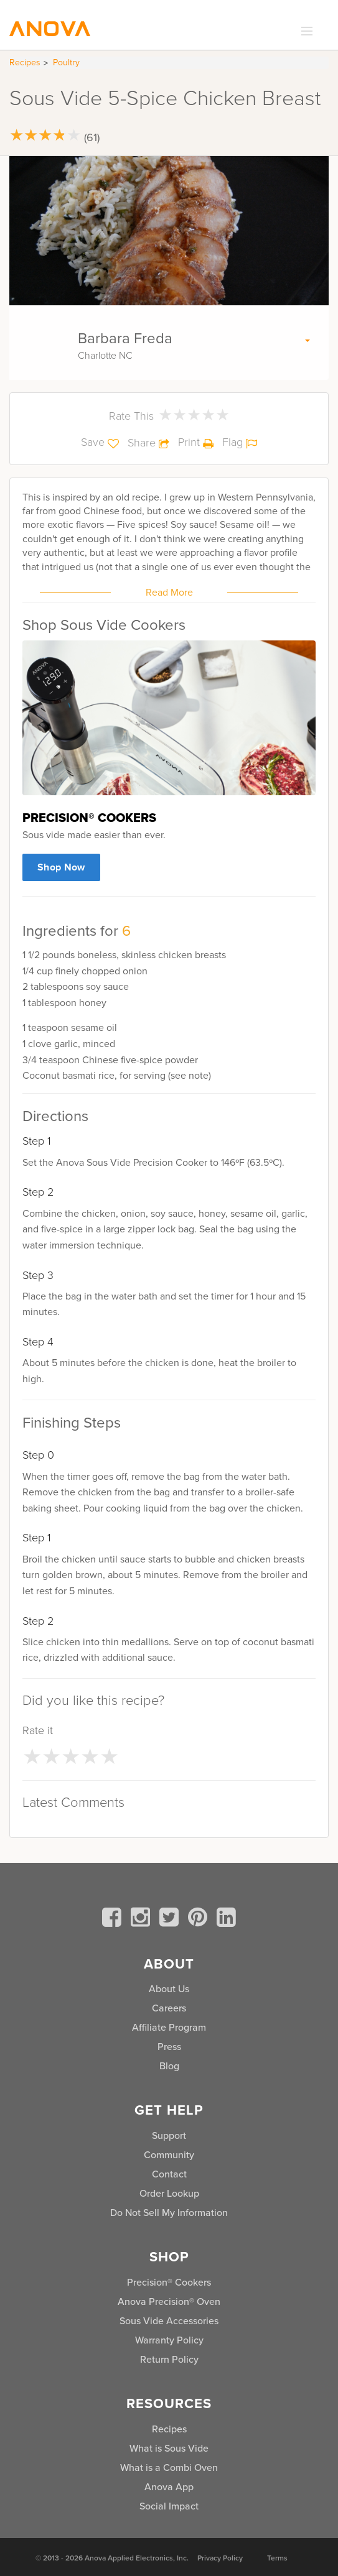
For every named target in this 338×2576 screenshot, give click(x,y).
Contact (169, 2174)
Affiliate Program (169, 2027)
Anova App (169, 2487)
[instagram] (142, 1919)
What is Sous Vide (169, 2448)
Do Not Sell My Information (169, 2212)
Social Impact (169, 2506)
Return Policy (169, 2359)
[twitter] (171, 1919)
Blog (169, 2066)
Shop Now (61, 867)
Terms (277, 2558)
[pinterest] (199, 1919)
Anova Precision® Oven (169, 2301)
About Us (169, 1989)
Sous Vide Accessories (169, 2321)
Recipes (24, 62)
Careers (169, 2008)
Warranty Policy (169, 2340)
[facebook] (114, 1919)
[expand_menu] (304, 31)
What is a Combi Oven (169, 2467)
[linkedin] (226, 1919)
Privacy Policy (220, 2558)
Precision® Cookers (169, 2282)
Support (169, 2135)
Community (169, 2155)
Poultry (66, 62)
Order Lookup (169, 2193)
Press (169, 2046)
